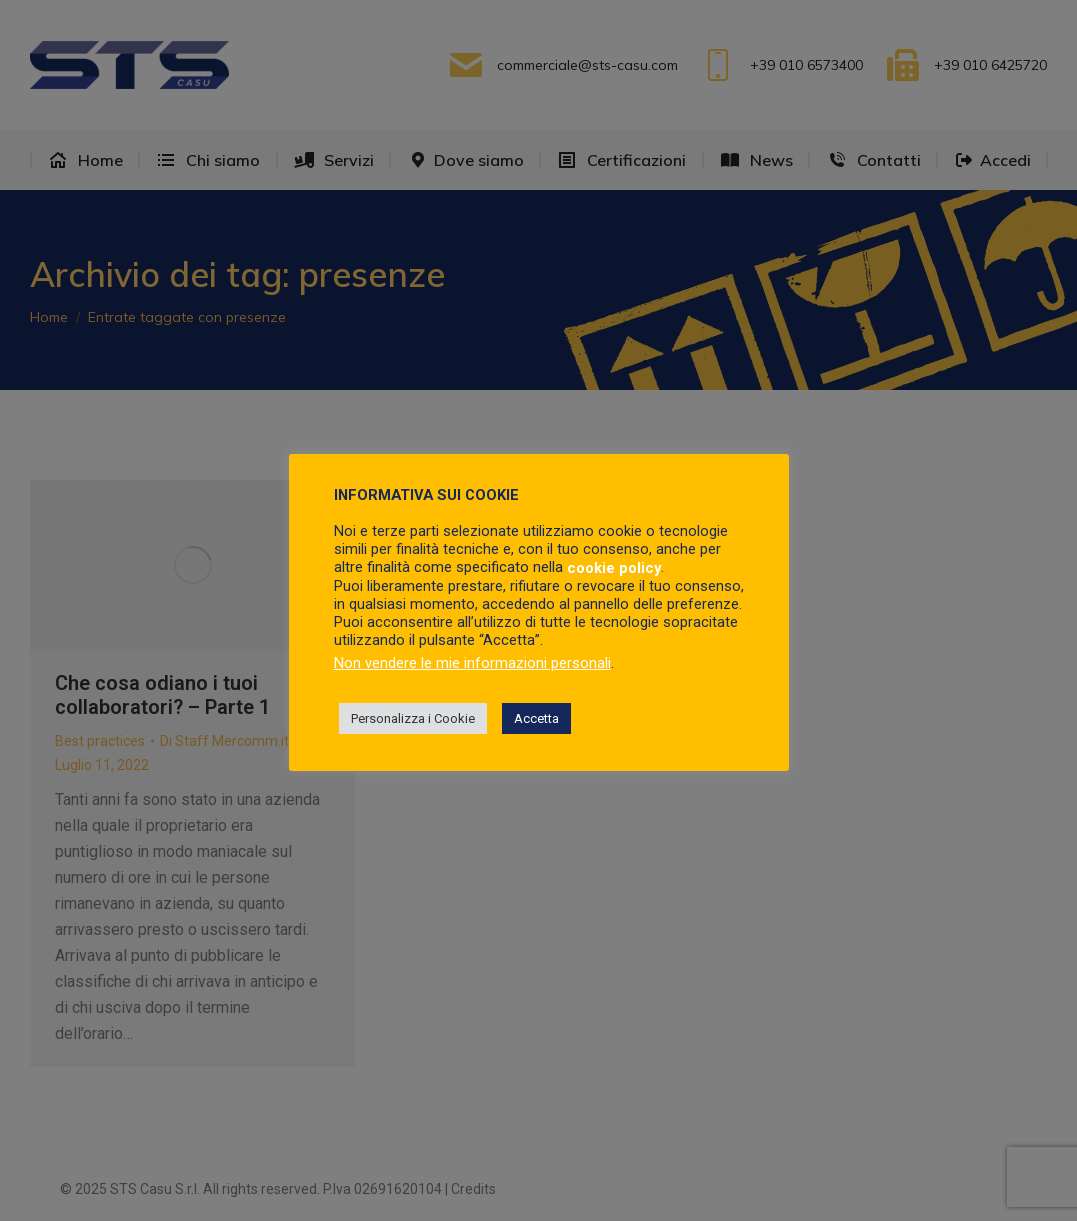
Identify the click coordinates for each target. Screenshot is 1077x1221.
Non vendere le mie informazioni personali (472, 663)
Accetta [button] (536, 718)
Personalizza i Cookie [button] (413, 718)
